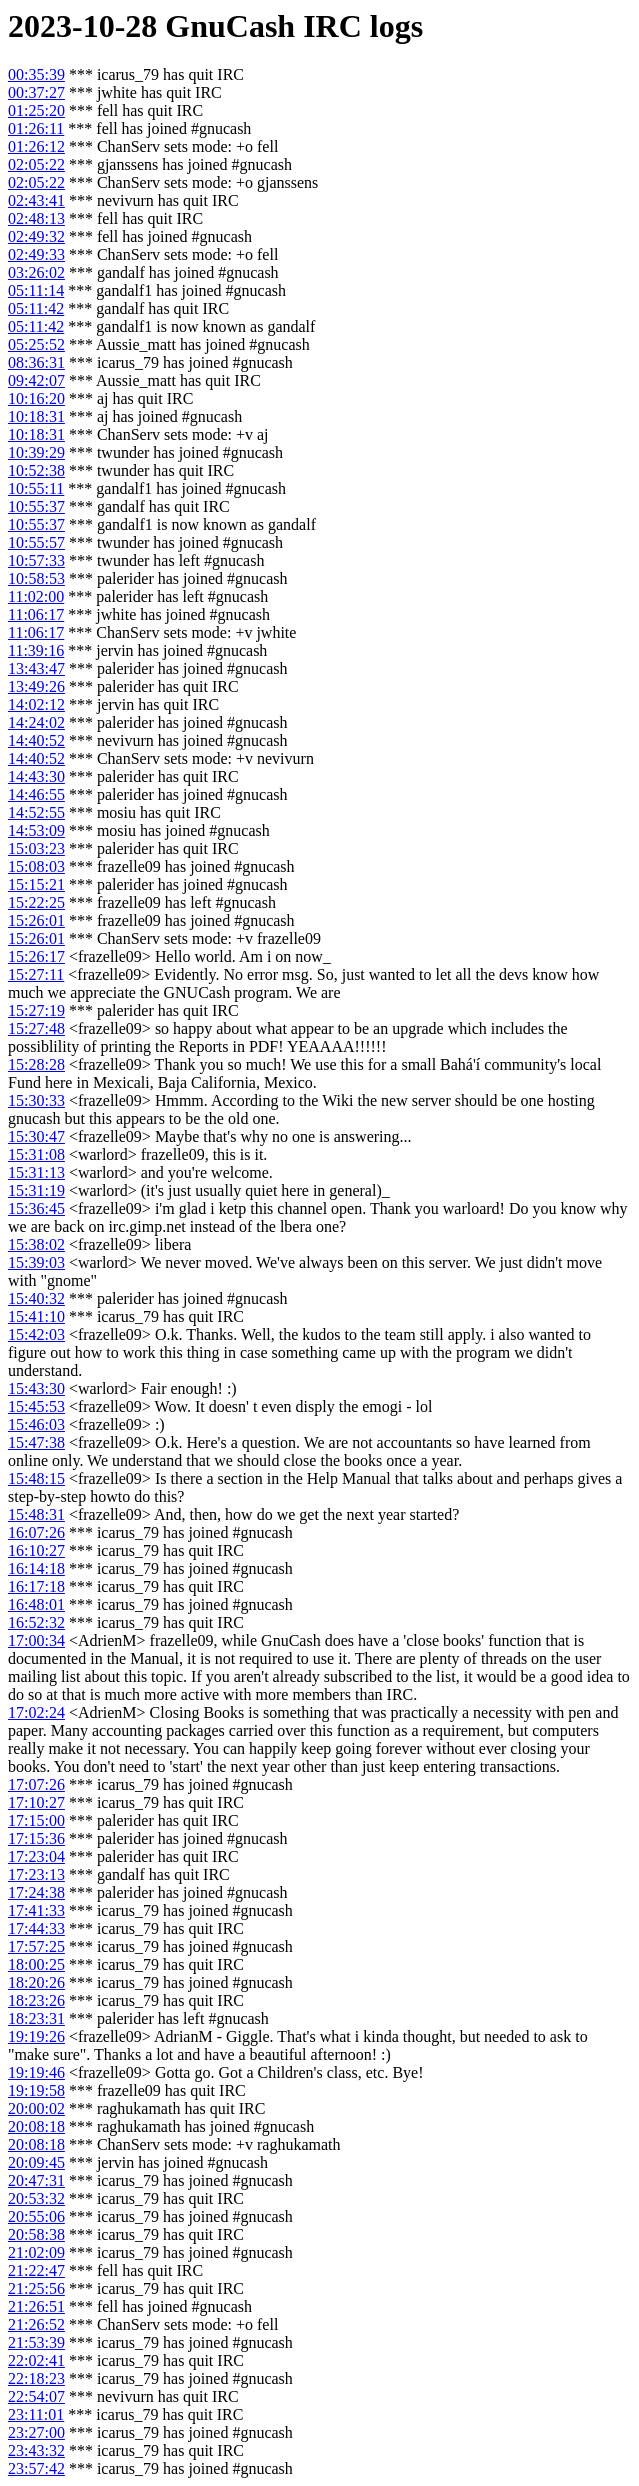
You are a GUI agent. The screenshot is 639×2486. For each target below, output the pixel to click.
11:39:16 (36, 650)
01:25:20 (36, 110)
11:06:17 (36, 614)
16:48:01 (36, 1604)
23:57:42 (36, 2468)
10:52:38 (36, 470)
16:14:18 (36, 1568)
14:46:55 (36, 794)
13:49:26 (36, 686)
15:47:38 (36, 1442)
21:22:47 (36, 2270)
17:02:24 (36, 1712)
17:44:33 (36, 1928)
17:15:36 (36, 1838)
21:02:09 (36, 2252)
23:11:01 (36, 2414)
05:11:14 (36, 290)
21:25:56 (36, 2288)
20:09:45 (36, 2162)
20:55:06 (36, 2216)
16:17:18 (36, 1586)
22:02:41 (36, 2360)
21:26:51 (36, 2306)
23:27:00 (36, 2432)
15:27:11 (36, 974)
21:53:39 (36, 2342)
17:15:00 (36, 1820)
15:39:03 (36, 1262)
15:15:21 (36, 884)
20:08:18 (36, 2126)
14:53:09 (36, 830)
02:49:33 (36, 254)
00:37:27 (36, 92)
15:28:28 (36, 1064)
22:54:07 (36, 2396)
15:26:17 (36, 956)
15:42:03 (36, 1334)
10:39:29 (36, 452)
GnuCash (230, 26)
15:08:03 (36, 866)
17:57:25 (36, 1946)
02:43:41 (36, 200)
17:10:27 (36, 1802)
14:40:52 (36, 740)
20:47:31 (36, 2180)
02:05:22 (36, 164)
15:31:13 (36, 1172)
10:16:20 (36, 398)
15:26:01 (36, 920)
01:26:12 (36, 146)
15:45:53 (36, 1406)
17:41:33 (36, 1910)
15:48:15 (36, 1478)
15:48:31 (36, 1514)
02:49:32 (36, 236)
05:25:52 (36, 344)
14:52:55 (36, 812)
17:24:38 (36, 1892)
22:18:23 (36, 2378)
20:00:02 (36, 2108)
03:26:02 (36, 272)
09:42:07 (36, 380)
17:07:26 (36, 1784)
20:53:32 (36, 2198)
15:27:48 (36, 1028)
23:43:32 (36, 2450)
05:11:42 (36, 308)
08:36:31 (36, 362)
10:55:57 (36, 542)
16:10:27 (36, 1550)
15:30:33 (36, 1100)
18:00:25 (36, 1964)
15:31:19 (36, 1190)
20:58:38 (36, 2234)
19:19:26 (36, 2036)
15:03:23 (36, 848)
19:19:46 (36, 2072)
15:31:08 (36, 1154)
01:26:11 (36, 128)
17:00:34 (36, 1640)
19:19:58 (36, 2090)
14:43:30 (36, 776)
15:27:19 (36, 1010)
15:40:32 (36, 1298)
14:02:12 (36, 704)
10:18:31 (36, 416)
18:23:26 (36, 2000)
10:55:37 (36, 506)
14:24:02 (36, 722)
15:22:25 (36, 902)
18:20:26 (36, 1982)
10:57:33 (36, 560)
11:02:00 (36, 596)
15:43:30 (36, 1388)
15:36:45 (36, 1208)
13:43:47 (36, 668)
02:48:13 (36, 218)
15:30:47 (36, 1136)
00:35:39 (36, 74)
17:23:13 (36, 1874)
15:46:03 (36, 1424)
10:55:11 (36, 488)
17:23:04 (36, 1856)
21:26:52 (36, 2324)
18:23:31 (36, 2018)
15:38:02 (36, 1244)
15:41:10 (36, 1316)
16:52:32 (36, 1622)
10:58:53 (36, 578)
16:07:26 (36, 1532)
